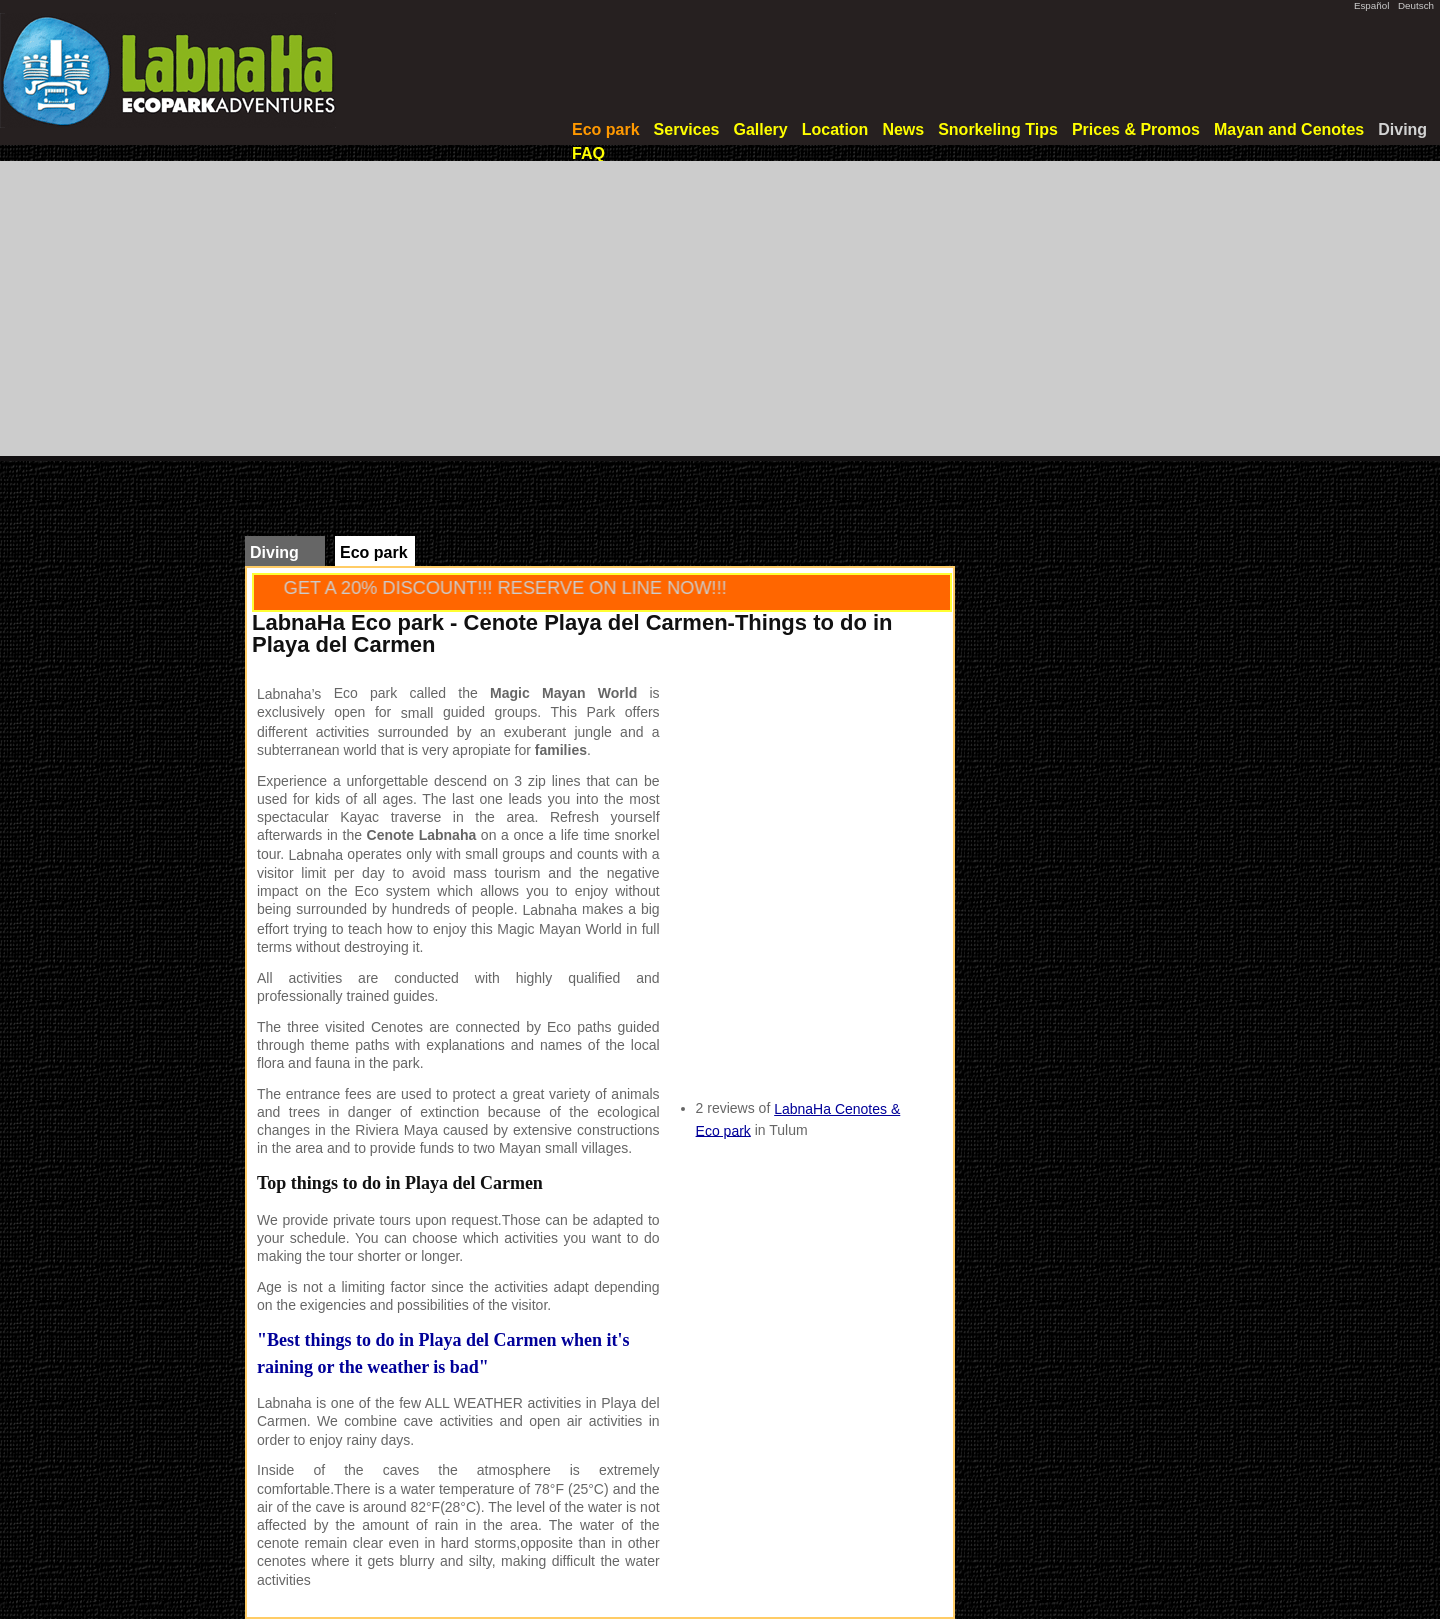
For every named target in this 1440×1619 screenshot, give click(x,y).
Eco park (606, 129)
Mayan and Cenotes (1289, 129)
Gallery (760, 129)
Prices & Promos (1136, 129)
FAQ (588, 153)
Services (687, 129)
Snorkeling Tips (998, 129)
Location (835, 129)
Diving (1402, 129)
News (903, 129)
